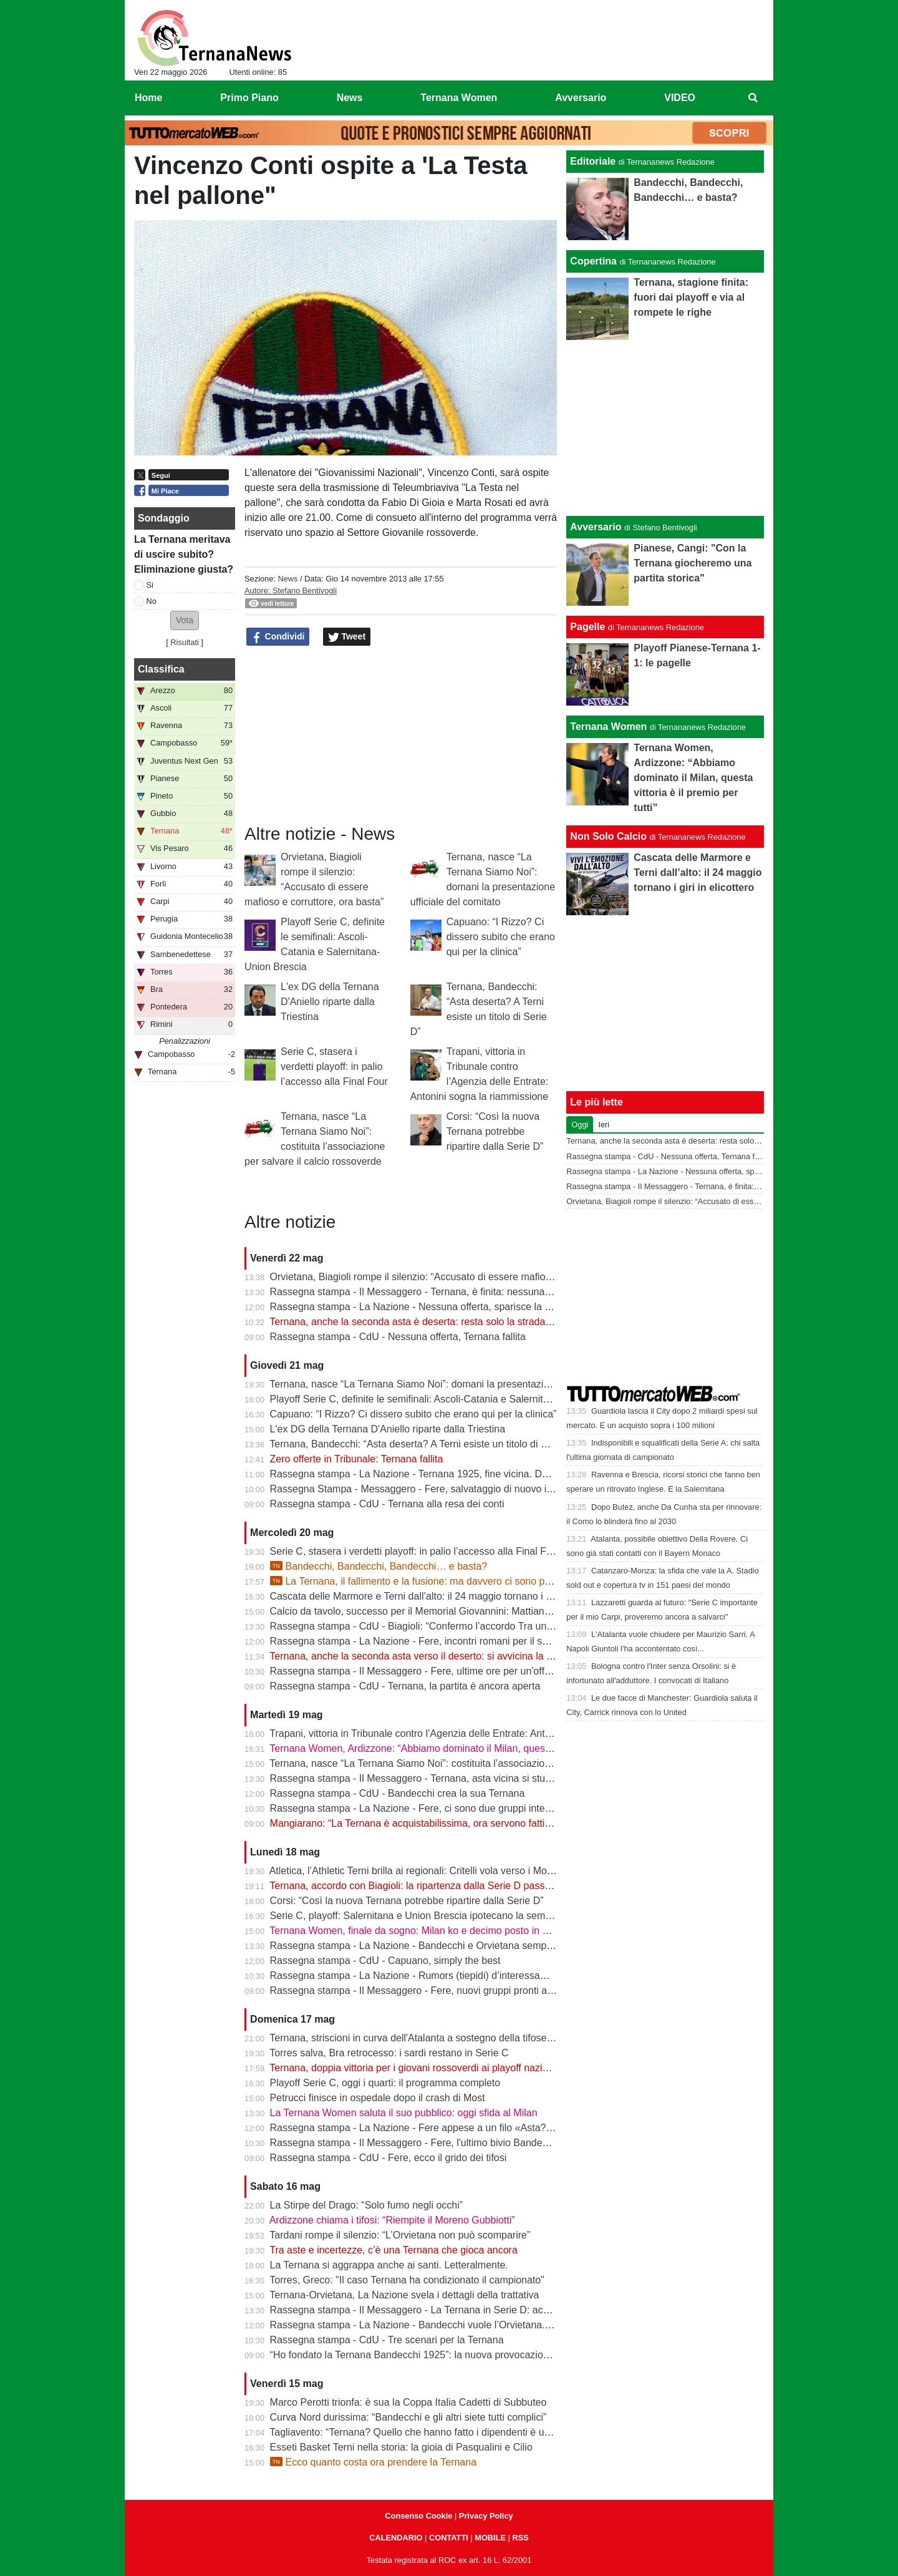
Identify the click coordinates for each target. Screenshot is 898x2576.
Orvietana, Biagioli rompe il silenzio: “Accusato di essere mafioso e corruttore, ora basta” (465, 1276)
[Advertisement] (665, 428)
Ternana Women (608, 726)
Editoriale (593, 161)
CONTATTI (448, 2537)
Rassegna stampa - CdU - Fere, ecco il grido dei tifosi (388, 2157)
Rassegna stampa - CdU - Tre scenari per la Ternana (387, 2340)
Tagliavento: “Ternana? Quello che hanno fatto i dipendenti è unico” (417, 2432)
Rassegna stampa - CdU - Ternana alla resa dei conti (387, 1504)
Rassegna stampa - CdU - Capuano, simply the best (385, 1960)
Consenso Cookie (418, 2515)
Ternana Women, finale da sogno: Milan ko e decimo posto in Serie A (421, 1930)
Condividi (278, 637)
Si (150, 585)
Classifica (161, 669)
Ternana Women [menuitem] (458, 97)
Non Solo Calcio (608, 836)
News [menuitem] (350, 97)
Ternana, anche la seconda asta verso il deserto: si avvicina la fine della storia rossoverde (467, 1656)
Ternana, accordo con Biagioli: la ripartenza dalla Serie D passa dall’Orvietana (441, 1885)
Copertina (593, 261)
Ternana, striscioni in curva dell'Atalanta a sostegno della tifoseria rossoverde (439, 2038)
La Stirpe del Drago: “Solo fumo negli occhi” (366, 2205)
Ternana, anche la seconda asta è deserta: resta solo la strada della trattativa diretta (454, 1321)
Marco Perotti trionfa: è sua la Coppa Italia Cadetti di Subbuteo (408, 2402)
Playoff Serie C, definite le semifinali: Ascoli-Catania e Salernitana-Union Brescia (447, 1399)
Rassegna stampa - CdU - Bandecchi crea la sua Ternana (397, 1793)
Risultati (184, 642)
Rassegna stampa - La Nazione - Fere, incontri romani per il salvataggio (429, 1641)
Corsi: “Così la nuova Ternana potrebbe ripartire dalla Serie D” (495, 1131)
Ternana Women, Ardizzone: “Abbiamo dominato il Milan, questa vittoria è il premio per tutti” (471, 1748)
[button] (184, 620)
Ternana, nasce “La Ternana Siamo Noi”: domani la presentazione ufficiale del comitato (461, 1384)
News (287, 578)
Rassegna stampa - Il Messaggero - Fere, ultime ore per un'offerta (416, 1671)
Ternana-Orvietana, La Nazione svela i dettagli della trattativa (404, 2295)
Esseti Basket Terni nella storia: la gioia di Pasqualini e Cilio (401, 2447)
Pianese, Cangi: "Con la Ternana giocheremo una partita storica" (692, 563)
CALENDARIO (395, 2537)
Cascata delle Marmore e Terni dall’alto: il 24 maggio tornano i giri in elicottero (441, 1596)
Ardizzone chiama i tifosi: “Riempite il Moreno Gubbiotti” (392, 2220)
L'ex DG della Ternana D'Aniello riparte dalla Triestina (330, 1001)
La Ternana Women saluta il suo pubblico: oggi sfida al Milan (404, 2112)
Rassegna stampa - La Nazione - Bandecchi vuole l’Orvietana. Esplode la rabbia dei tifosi (467, 2325)
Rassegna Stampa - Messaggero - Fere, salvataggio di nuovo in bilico (424, 1489)
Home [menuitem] (148, 97)
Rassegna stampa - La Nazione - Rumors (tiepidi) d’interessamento (419, 1975)
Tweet (347, 637)
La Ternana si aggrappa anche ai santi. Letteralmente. (389, 2265)
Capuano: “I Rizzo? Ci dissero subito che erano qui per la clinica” (501, 936)
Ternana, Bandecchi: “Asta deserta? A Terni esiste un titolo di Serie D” (423, 1444)
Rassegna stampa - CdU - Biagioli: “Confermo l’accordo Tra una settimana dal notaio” (459, 1626)
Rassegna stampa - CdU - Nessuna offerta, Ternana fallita (398, 1336)
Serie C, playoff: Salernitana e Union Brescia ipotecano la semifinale (421, 1915)
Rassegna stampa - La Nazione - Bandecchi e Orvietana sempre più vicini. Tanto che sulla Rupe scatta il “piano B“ (522, 1945)
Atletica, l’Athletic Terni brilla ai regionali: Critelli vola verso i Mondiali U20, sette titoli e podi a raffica (488, 1870)
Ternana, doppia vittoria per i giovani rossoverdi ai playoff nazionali (416, 2068)
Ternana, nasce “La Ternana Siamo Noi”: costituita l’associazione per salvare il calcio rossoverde (482, 1763)
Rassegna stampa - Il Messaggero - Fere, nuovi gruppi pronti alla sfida (425, 1990)
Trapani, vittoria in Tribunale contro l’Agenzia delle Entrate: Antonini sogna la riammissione (468, 1733)
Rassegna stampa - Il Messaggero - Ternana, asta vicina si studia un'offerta (436, 1778)
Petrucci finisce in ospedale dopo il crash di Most (377, 2097)
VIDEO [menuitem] (679, 97)
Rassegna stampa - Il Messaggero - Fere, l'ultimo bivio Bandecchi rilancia (432, 2142)
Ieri (603, 1124)
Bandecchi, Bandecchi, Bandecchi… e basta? (379, 1566)
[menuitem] (753, 98)
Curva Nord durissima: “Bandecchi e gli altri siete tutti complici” (408, 2417)
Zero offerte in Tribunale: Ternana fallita (356, 1459)
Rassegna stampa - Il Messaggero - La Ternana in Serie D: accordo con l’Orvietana (453, 2310)
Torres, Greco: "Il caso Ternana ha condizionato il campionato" (406, 2280)
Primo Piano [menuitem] (249, 97)
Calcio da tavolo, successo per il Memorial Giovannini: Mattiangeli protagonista (444, 1611)
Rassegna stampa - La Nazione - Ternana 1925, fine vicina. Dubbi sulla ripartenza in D (461, 1474)
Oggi (579, 1124)
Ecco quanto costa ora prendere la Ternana (373, 2462)
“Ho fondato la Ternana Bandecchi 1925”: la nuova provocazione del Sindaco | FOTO (457, 2355)
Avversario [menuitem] (580, 97)
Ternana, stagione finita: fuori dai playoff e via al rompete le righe (691, 297)
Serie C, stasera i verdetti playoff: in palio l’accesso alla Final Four (334, 1066)
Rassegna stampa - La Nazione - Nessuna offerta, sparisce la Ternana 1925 (438, 1306)
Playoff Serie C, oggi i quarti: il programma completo (385, 2083)
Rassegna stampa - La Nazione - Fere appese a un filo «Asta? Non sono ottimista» (453, 2127)
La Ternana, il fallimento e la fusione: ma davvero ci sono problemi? (426, 1581)
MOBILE (490, 2537)
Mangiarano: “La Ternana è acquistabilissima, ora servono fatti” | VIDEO (428, 1823)
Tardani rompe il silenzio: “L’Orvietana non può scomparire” (399, 2235)
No (152, 601)
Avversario (595, 527)
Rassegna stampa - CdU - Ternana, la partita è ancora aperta (405, 1686)
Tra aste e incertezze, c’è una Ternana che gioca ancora (393, 2250)
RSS (520, 2537)
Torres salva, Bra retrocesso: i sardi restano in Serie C (388, 2053)
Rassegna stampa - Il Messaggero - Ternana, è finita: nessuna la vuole (426, 1291)
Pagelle (587, 626)
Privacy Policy (486, 2515)
